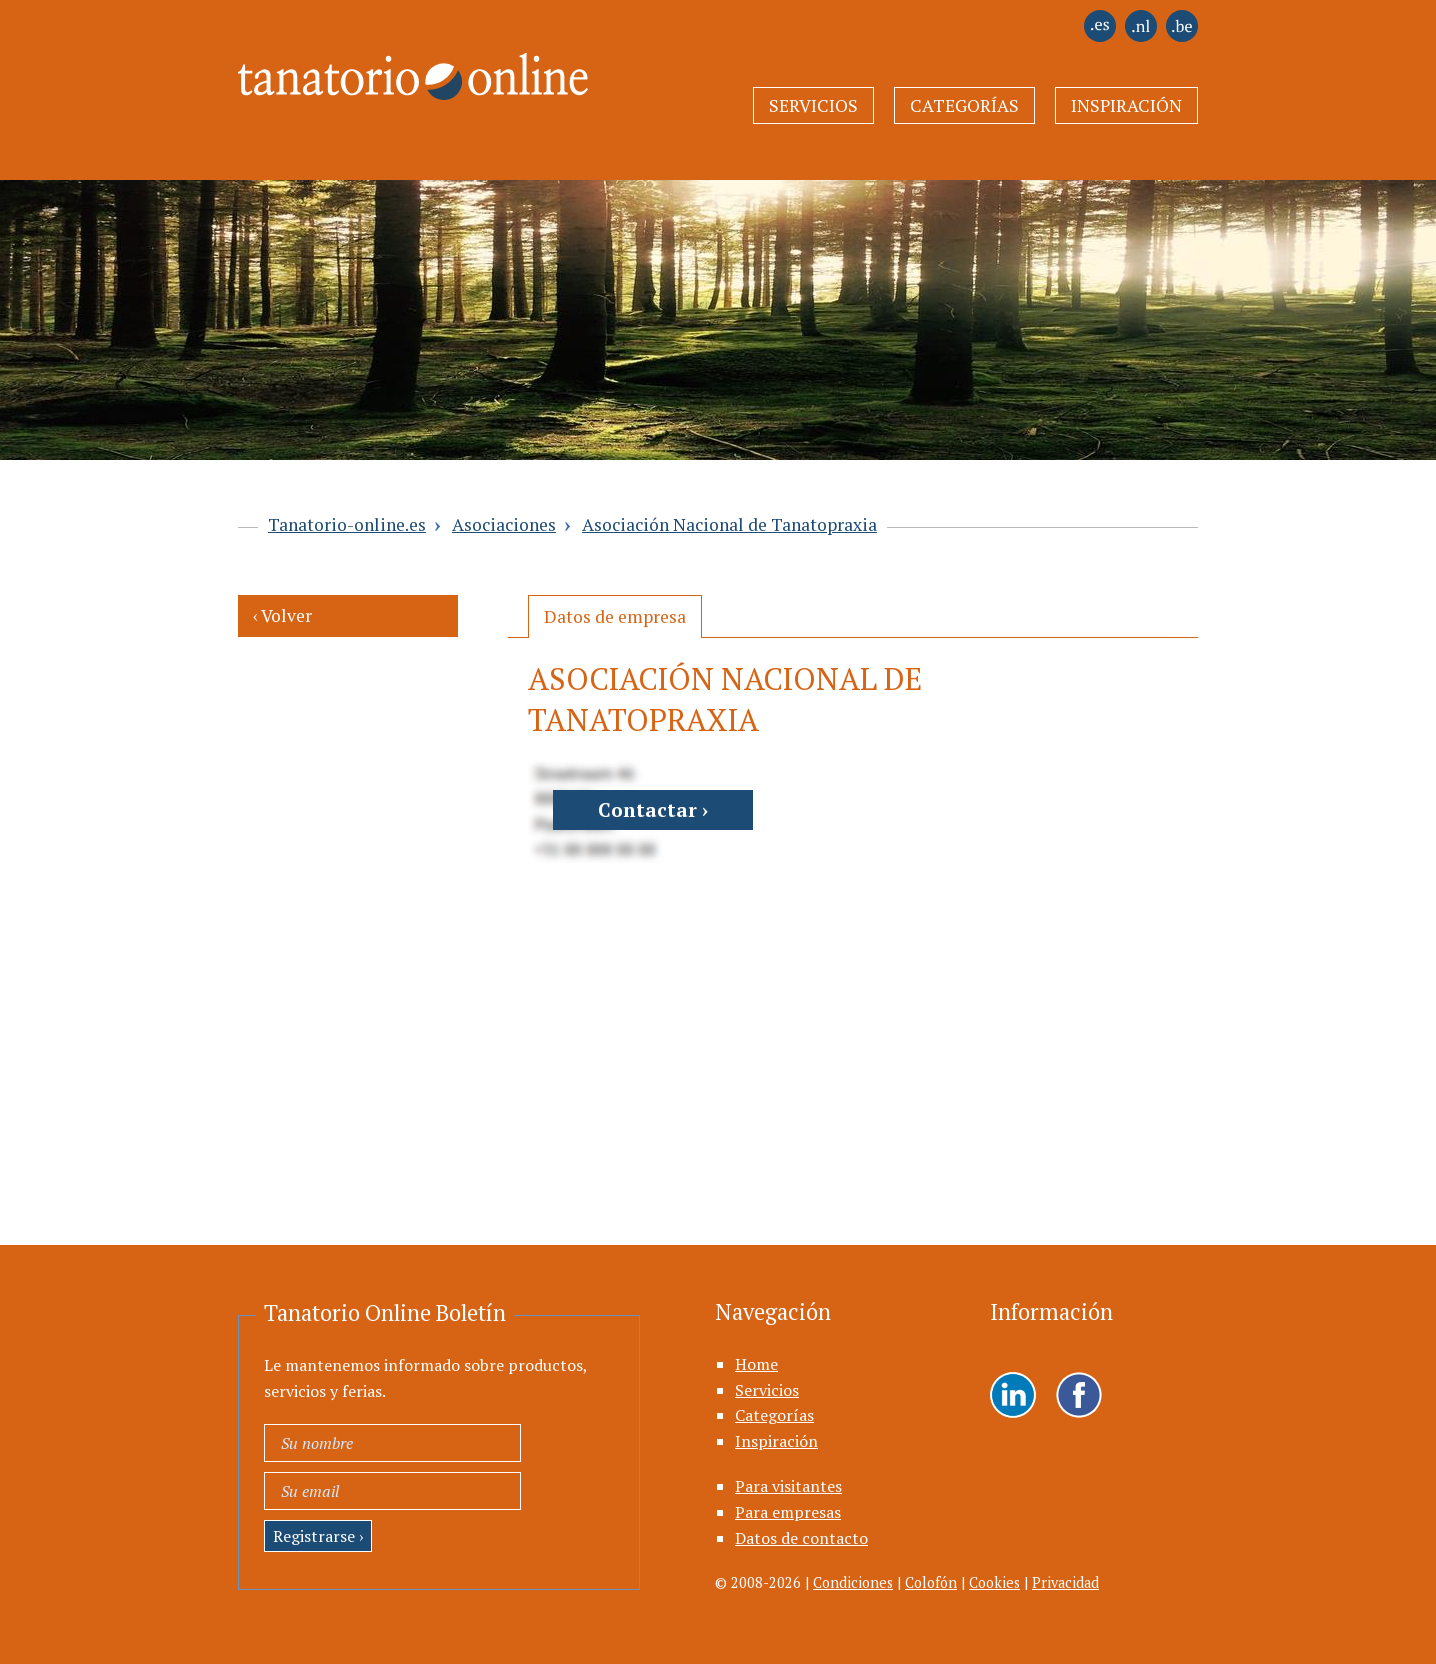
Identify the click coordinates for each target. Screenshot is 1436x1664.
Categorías (964, 105)
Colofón (931, 1582)
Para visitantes (788, 1486)
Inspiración (1126, 105)
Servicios (813, 105)
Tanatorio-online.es (347, 524)
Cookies (994, 1582)
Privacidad (1065, 1582)
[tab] (615, 616)
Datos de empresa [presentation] (615, 616)
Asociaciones (504, 524)
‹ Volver (282, 615)
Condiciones (853, 1582)
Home (756, 1364)
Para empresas (788, 1512)
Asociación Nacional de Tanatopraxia (729, 524)
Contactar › (653, 809)
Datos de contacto (801, 1538)
